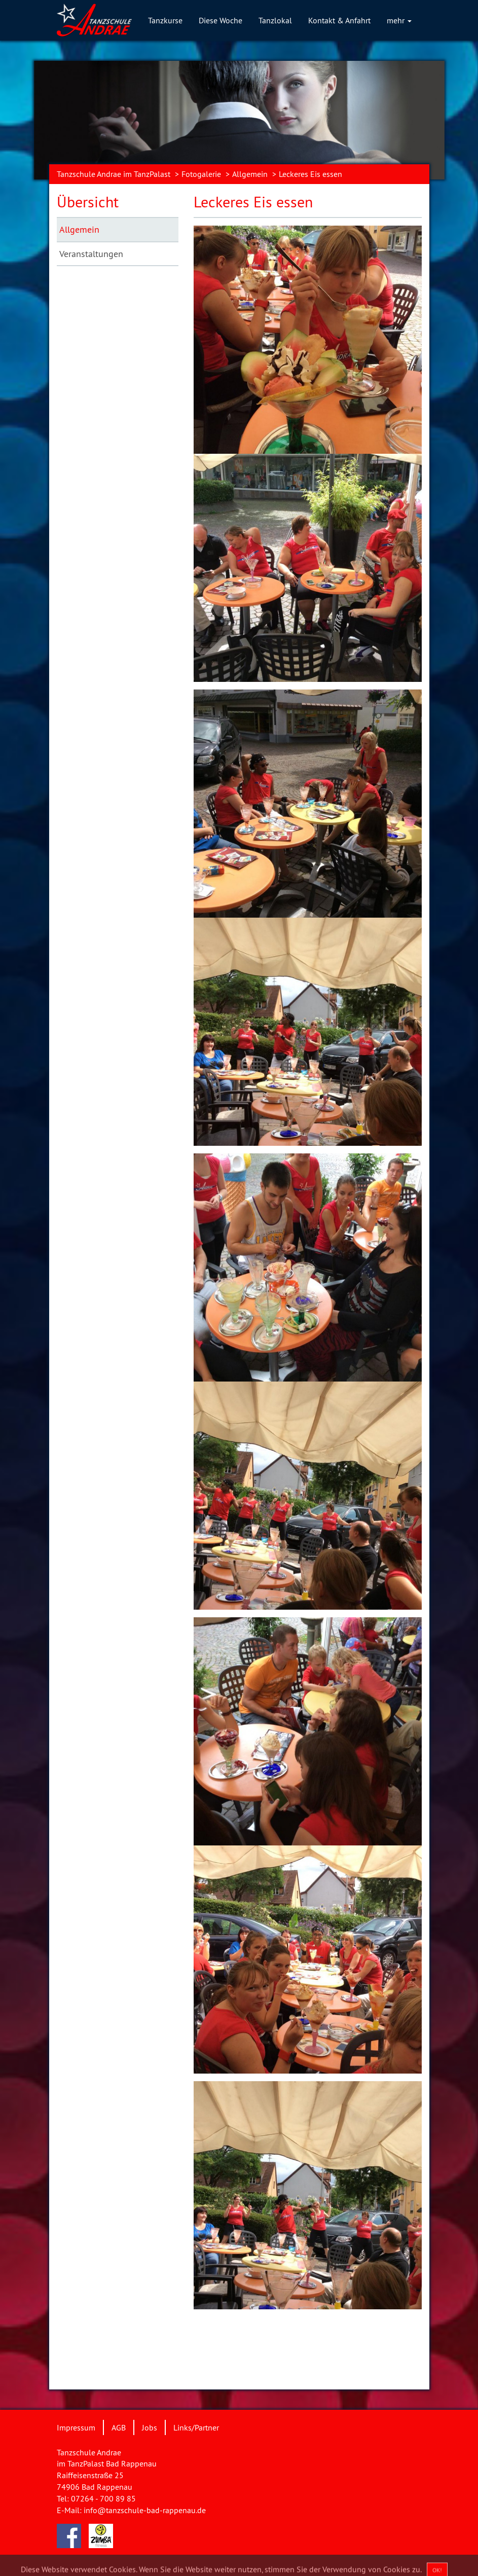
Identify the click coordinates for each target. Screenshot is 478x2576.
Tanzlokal (275, 20)
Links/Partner (196, 2427)
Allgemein (250, 174)
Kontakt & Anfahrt (339, 20)
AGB (119, 2427)
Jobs (149, 2427)
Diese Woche (220, 20)
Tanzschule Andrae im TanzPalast (113, 174)
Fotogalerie (201, 174)
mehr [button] (399, 20)
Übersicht (88, 201)
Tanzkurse (165, 20)
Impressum (76, 2427)
